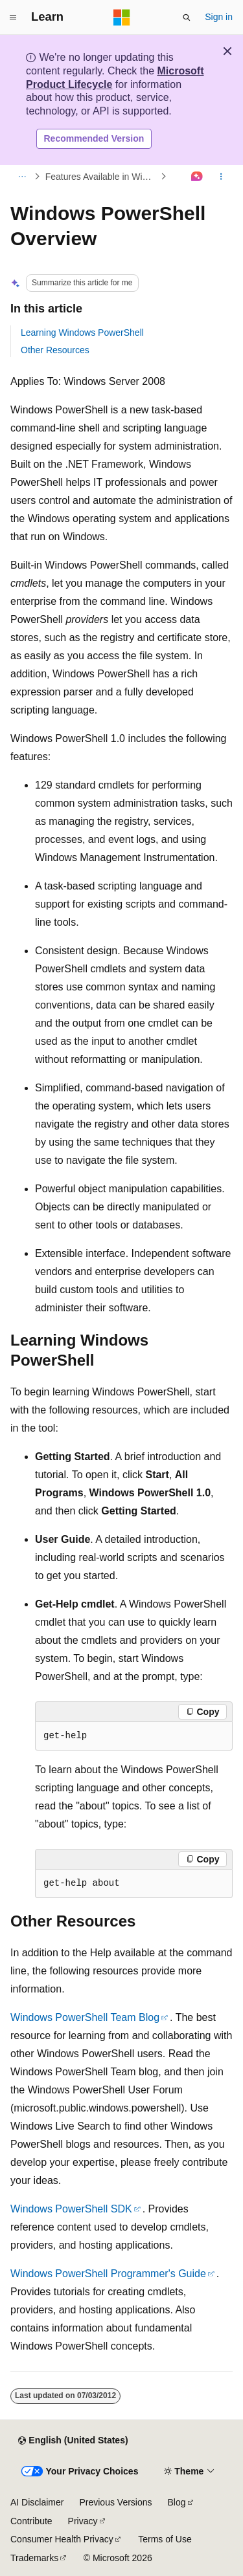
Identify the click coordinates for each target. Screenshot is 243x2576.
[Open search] (187, 17)
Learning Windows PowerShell (82, 332)
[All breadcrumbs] (21, 176)
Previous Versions (115, 2502)
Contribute (31, 2521)
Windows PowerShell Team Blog (84, 2017)
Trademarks (34, 2558)
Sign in (219, 17)
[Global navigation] (13, 17)
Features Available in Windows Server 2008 (101, 176)
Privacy (83, 2521)
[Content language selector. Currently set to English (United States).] (72, 2440)
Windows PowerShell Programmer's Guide (108, 2273)
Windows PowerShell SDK (71, 2208)
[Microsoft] (121, 17)
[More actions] (221, 176)
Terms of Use (164, 2539)
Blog (177, 2502)
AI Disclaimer (37, 2502)
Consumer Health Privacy (61, 2539)
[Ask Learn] (197, 176)
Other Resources (55, 350)
